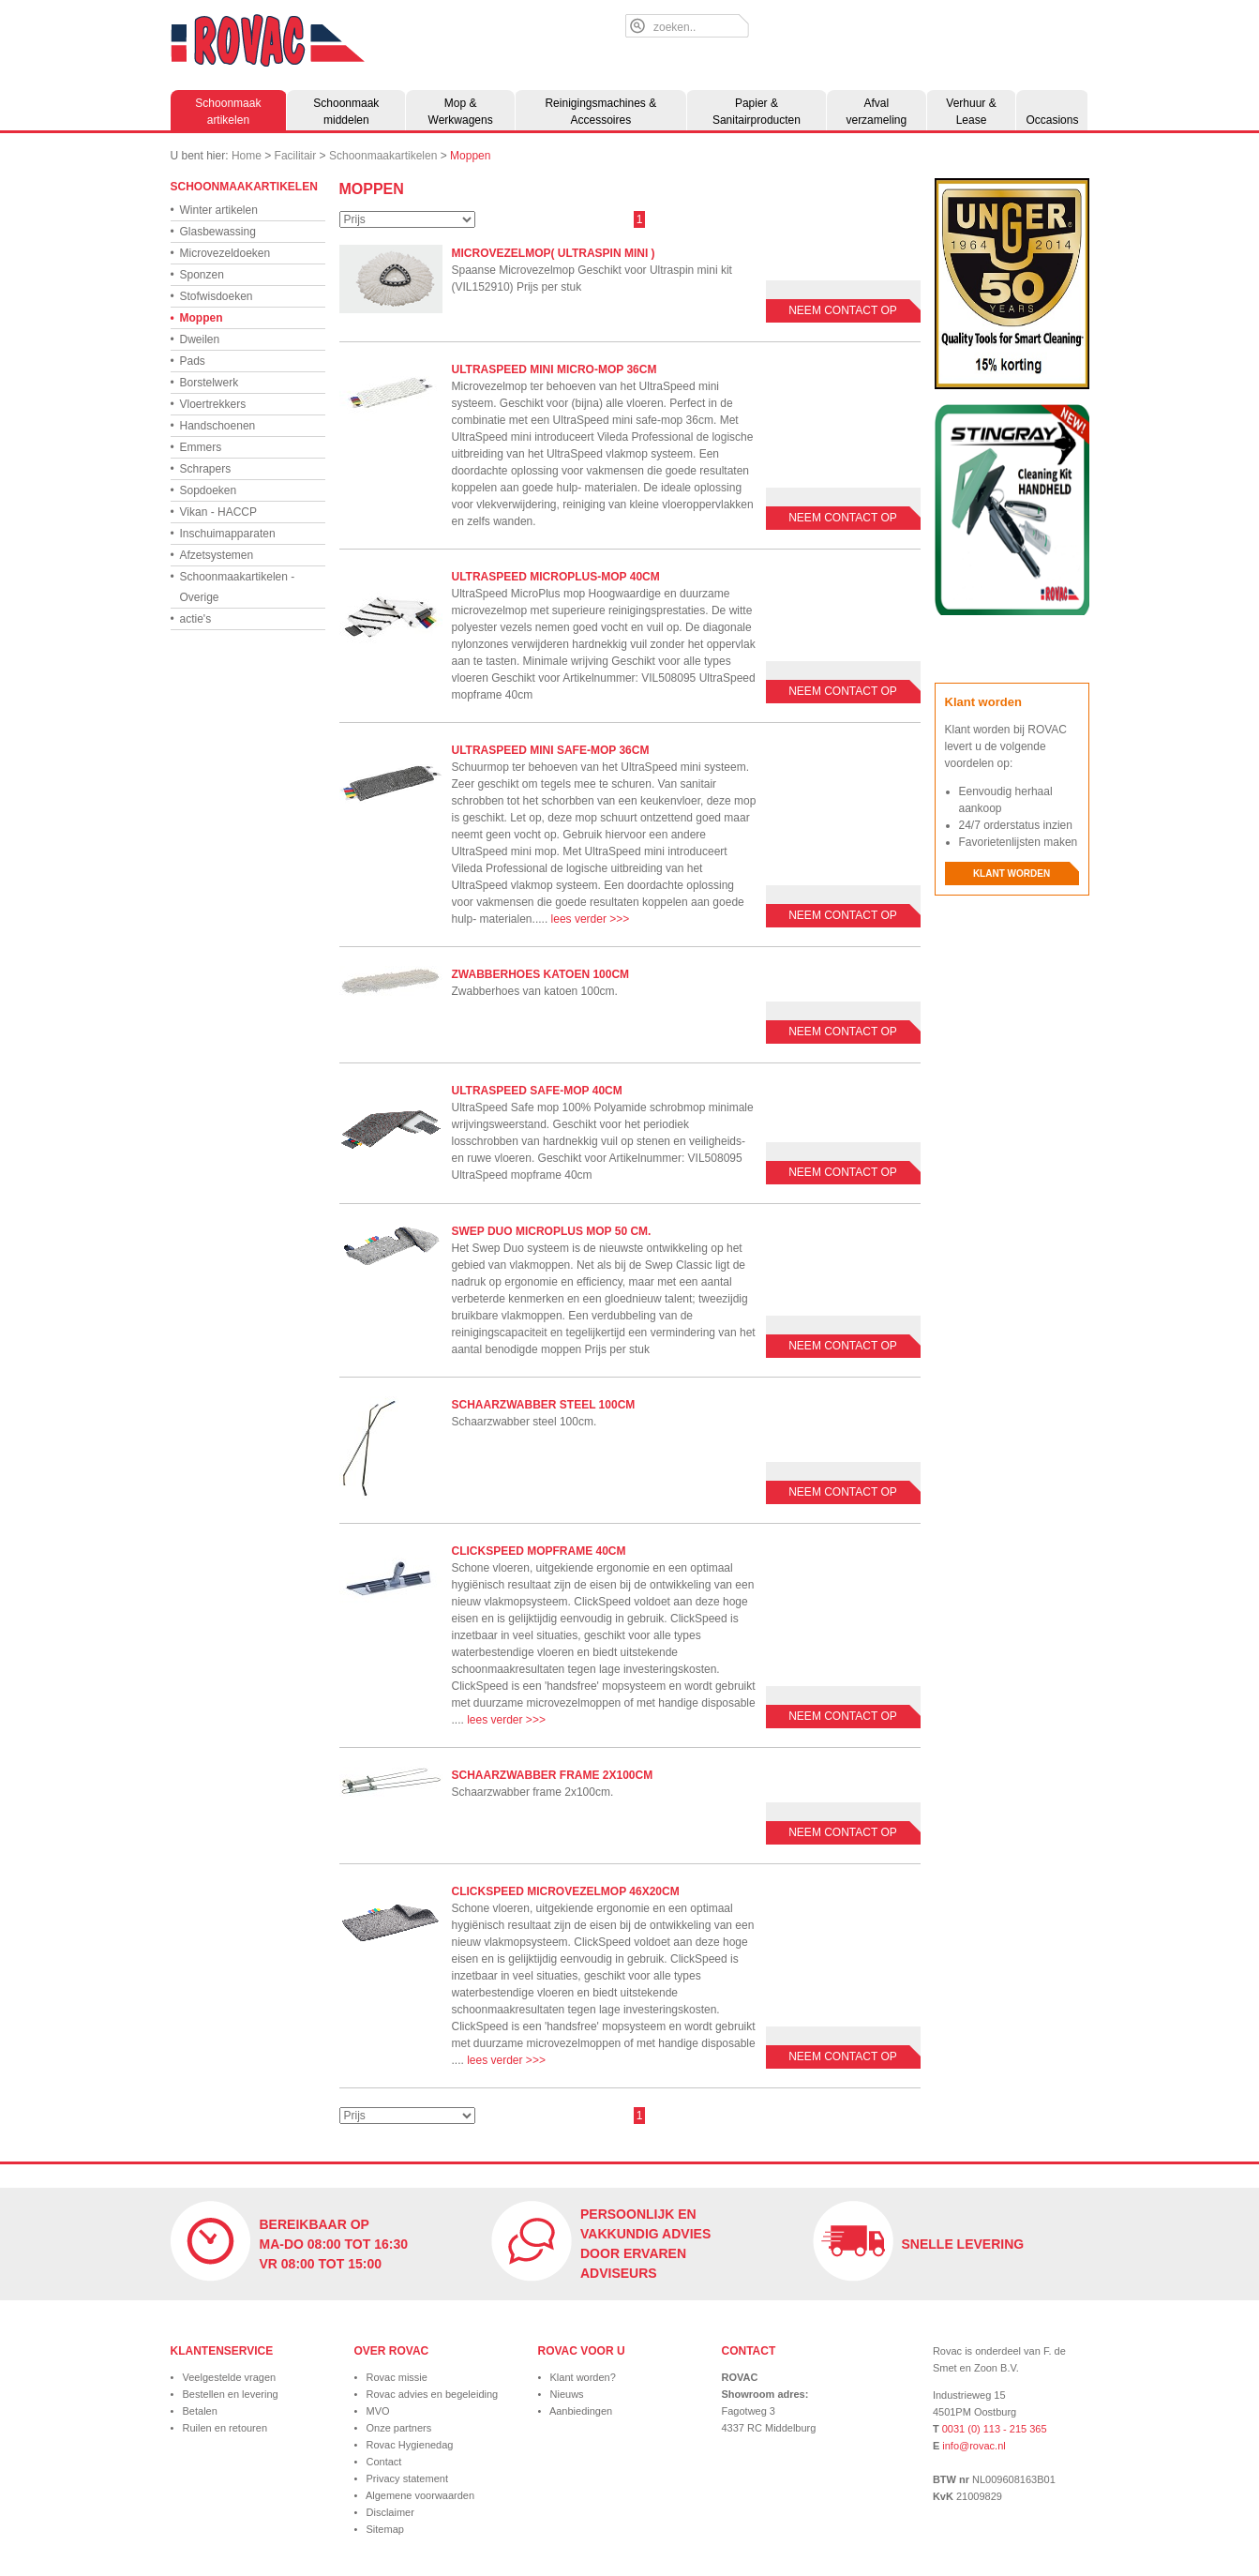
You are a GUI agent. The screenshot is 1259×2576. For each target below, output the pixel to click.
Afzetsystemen (212, 555)
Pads (188, 361)
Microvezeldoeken (221, 253)
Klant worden (1011, 873)
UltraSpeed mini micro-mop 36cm (554, 369)
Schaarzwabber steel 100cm (544, 1404)
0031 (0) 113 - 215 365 (994, 2428)
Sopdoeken (204, 490)
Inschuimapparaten (223, 533)
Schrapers (201, 469)
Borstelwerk (205, 382)
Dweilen (195, 339)
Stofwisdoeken (212, 296)
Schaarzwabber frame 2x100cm (552, 1775)
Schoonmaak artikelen (228, 112)
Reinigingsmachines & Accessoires (600, 112)
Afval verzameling (876, 112)
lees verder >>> (590, 919)
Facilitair (296, 155)
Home (247, 155)
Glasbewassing (213, 231)
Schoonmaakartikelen (383, 155)
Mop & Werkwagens (460, 112)
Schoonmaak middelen (346, 112)
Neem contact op (842, 310)
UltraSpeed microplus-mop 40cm (556, 576)
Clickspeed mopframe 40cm (539, 1551)
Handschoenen (213, 425)
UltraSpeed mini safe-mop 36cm (551, 750)
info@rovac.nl (973, 2445)
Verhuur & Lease (971, 112)
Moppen (470, 155)
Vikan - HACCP (214, 512)
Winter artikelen (214, 210)
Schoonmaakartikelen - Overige (233, 585)
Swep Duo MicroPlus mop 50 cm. (552, 1231)
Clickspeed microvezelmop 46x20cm (566, 1891)
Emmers (196, 447)
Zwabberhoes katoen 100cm (541, 974)
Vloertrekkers (209, 404)
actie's (191, 619)
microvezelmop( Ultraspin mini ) (553, 253)
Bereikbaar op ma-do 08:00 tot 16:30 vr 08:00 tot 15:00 (334, 2244)
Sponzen (197, 274)
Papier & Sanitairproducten (756, 112)
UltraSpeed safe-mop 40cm (537, 1090)
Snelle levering (963, 2244)
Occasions (1052, 120)
